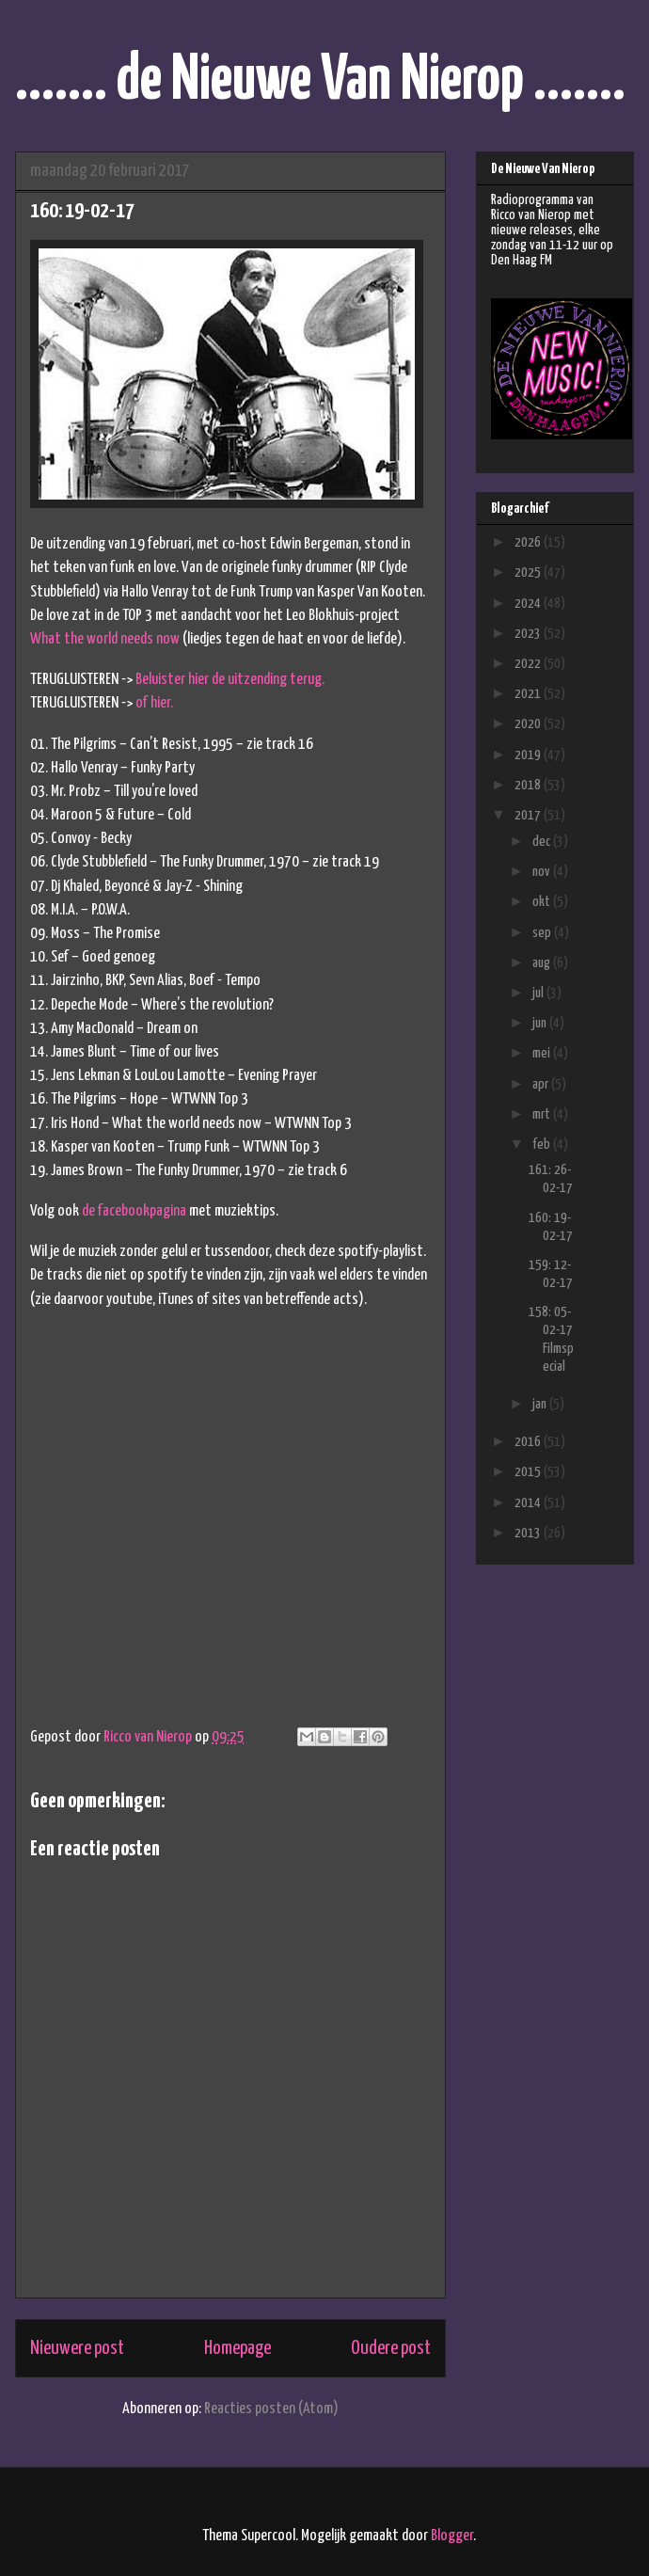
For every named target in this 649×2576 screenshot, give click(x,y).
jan (540, 1404)
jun (540, 1023)
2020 (529, 724)
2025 (529, 572)
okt (542, 902)
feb (542, 1144)
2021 (529, 694)
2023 (529, 634)
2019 (529, 755)
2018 (529, 785)
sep (543, 933)
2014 (529, 1503)
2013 (529, 1533)
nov (542, 872)
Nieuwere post (77, 2348)
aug (542, 963)
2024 (529, 603)
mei (542, 1053)
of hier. (154, 703)
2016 (529, 1442)
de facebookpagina (134, 1211)
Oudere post (391, 2348)
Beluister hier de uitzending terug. (229, 680)
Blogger (452, 2536)
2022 (529, 664)
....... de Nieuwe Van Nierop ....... (320, 81)
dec (542, 842)
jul (539, 993)
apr (541, 1084)
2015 (529, 1472)
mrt (542, 1114)
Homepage (237, 2348)
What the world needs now (105, 639)
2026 (529, 542)
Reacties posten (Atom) (271, 2409)
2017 (529, 815)
